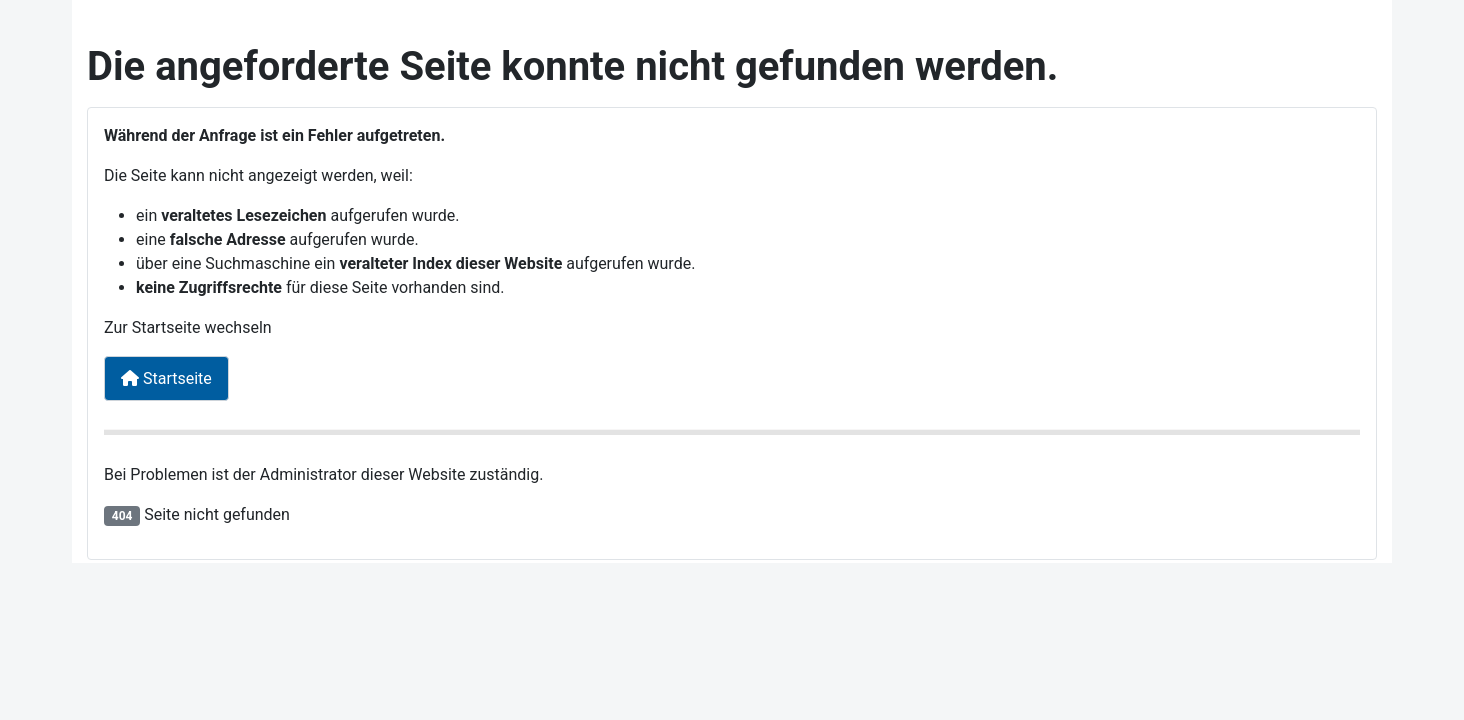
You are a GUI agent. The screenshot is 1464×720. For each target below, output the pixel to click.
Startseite (166, 378)
